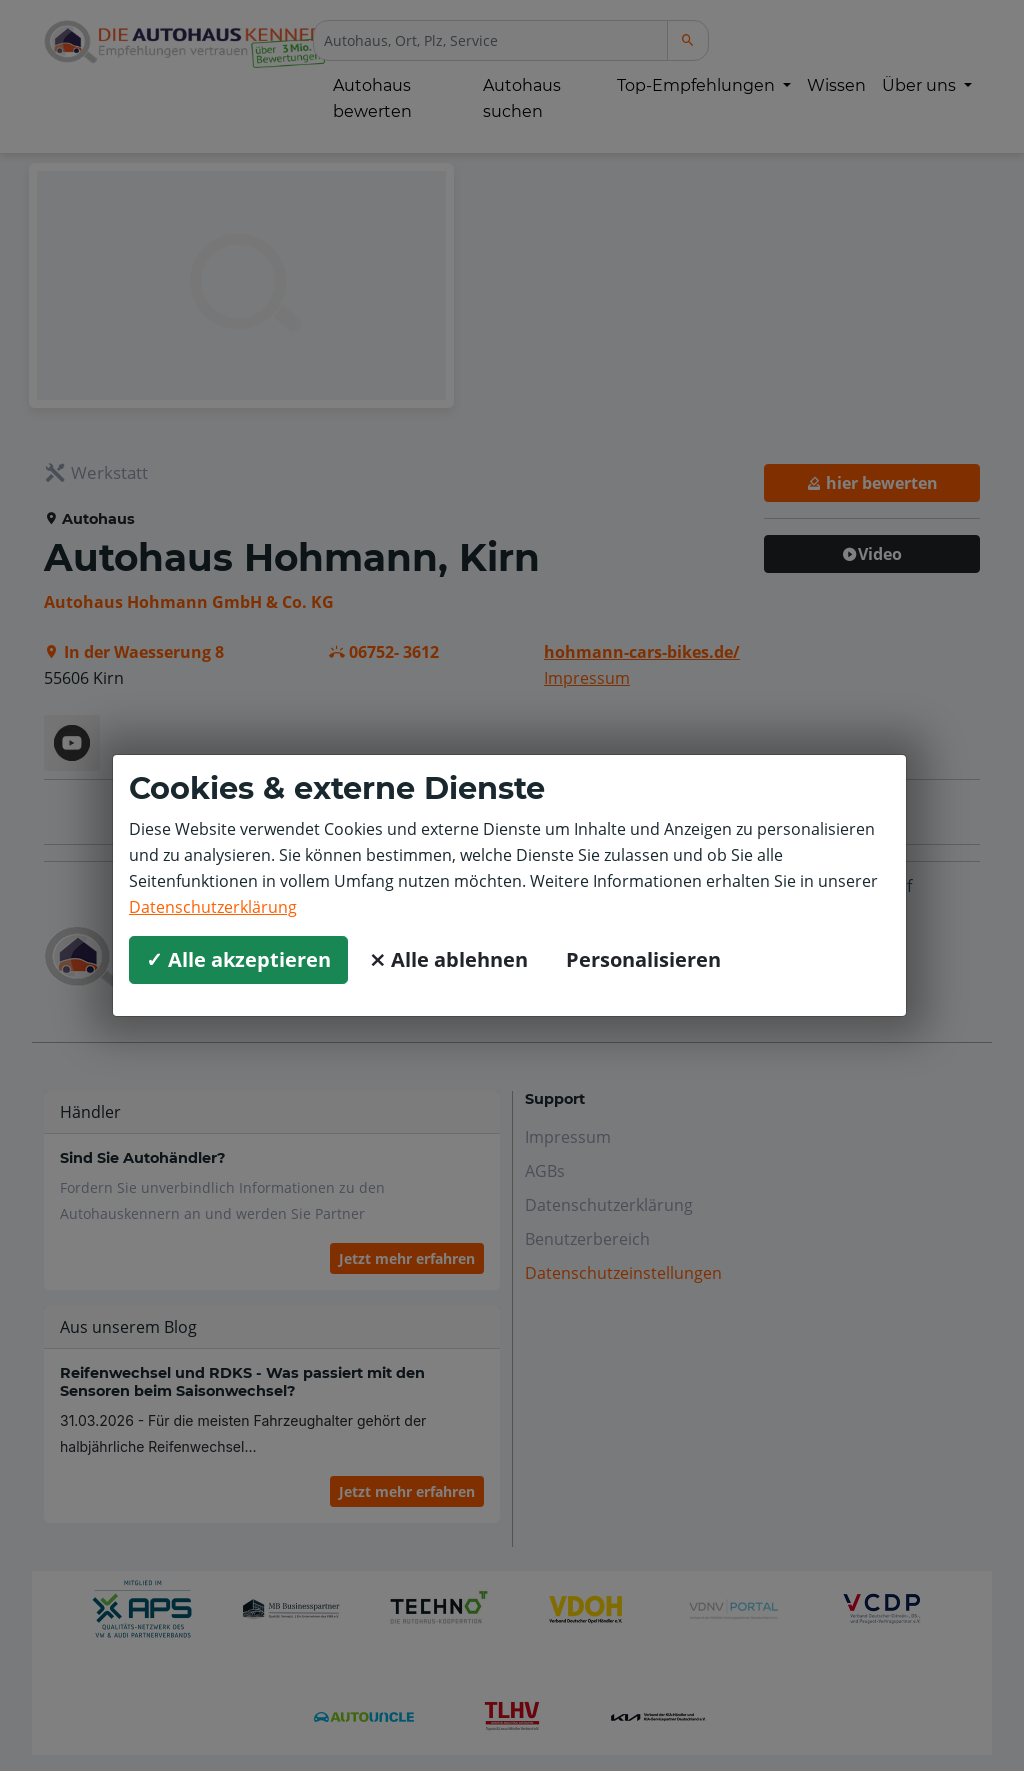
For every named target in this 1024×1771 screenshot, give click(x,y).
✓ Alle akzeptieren (238, 959)
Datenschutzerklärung (213, 907)
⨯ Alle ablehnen (448, 959)
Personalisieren (643, 959)
